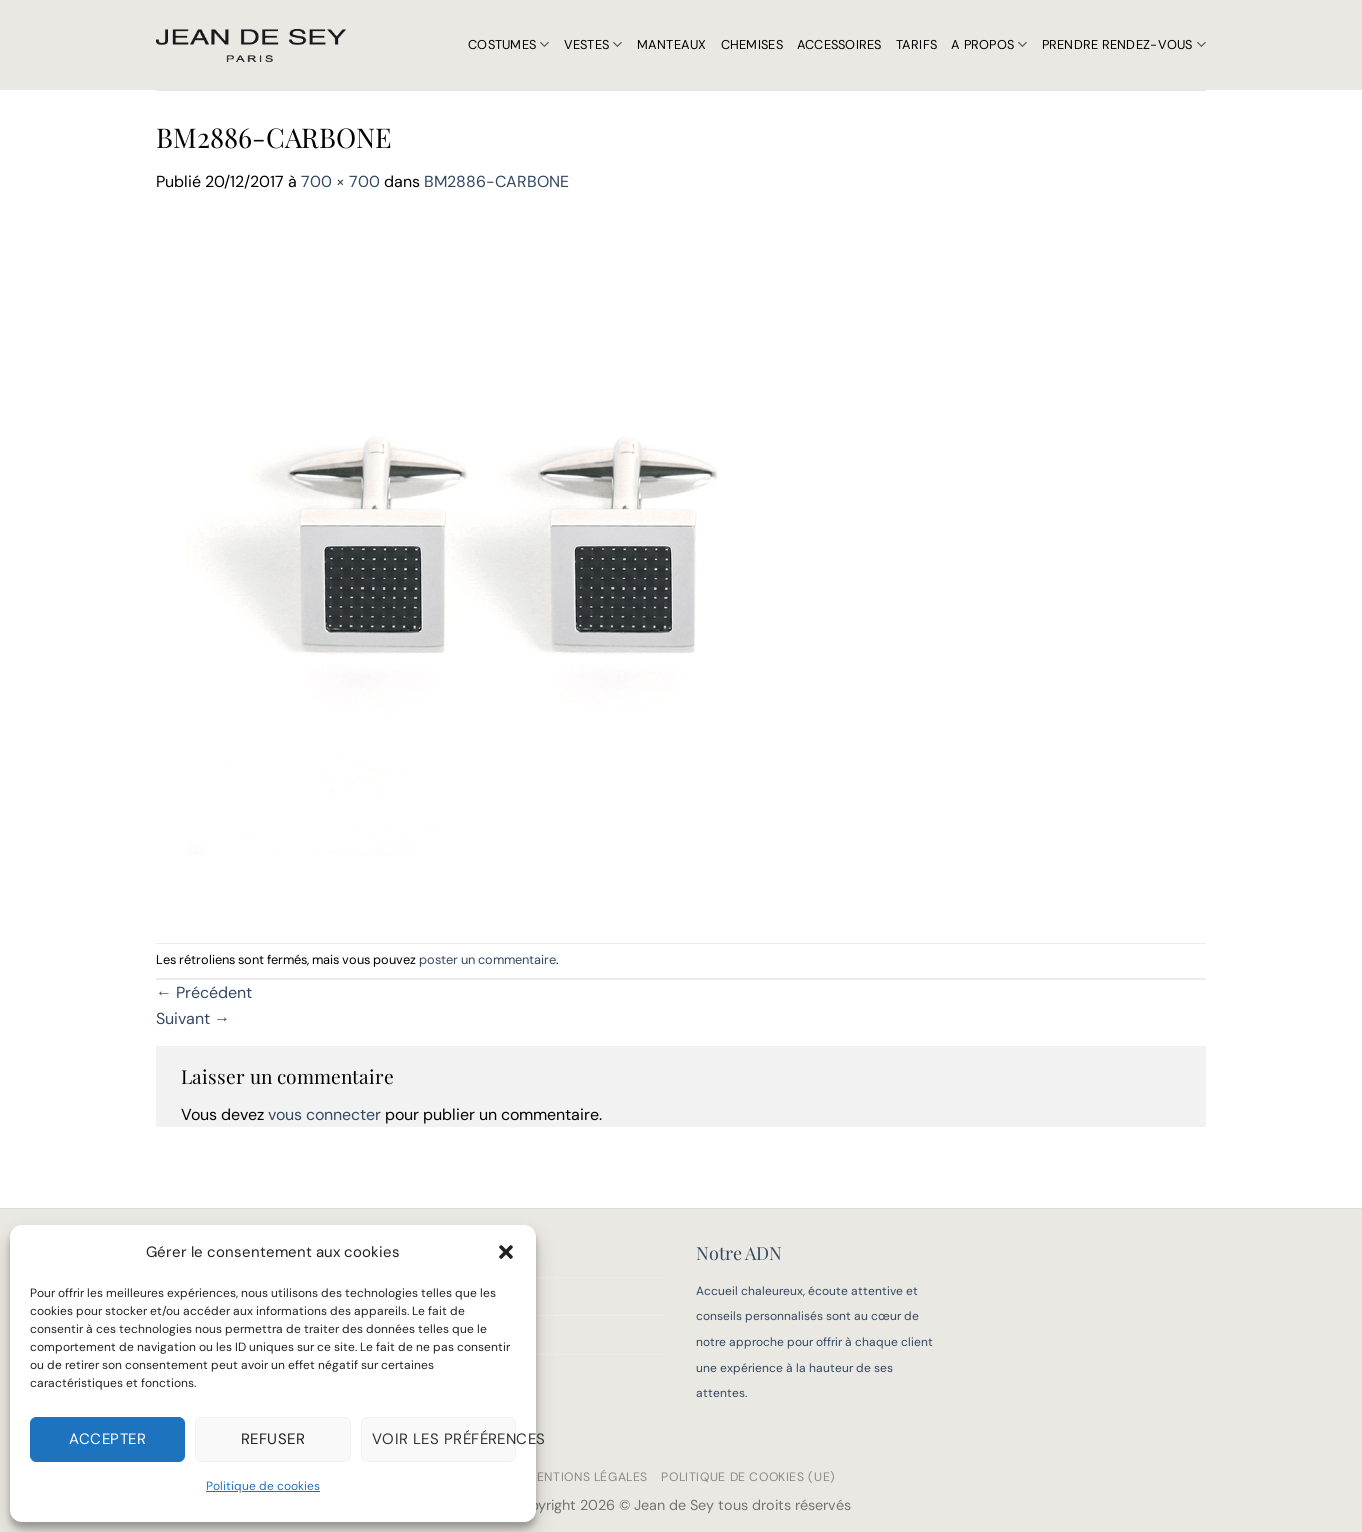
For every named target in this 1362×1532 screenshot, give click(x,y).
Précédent (204, 992)
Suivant (193, 1018)
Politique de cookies (263, 1486)
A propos (989, 44)
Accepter (107, 1439)
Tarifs (917, 44)
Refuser (273, 1439)
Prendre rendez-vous (1124, 44)
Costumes (509, 44)
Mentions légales (587, 1477)
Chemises (752, 44)
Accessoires (839, 44)
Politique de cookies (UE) (748, 1477)
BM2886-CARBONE (496, 181)
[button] (506, 1252)
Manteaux (672, 44)
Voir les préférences (444, 1439)
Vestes (593, 44)
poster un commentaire (487, 959)
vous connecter (324, 1114)
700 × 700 (340, 181)
